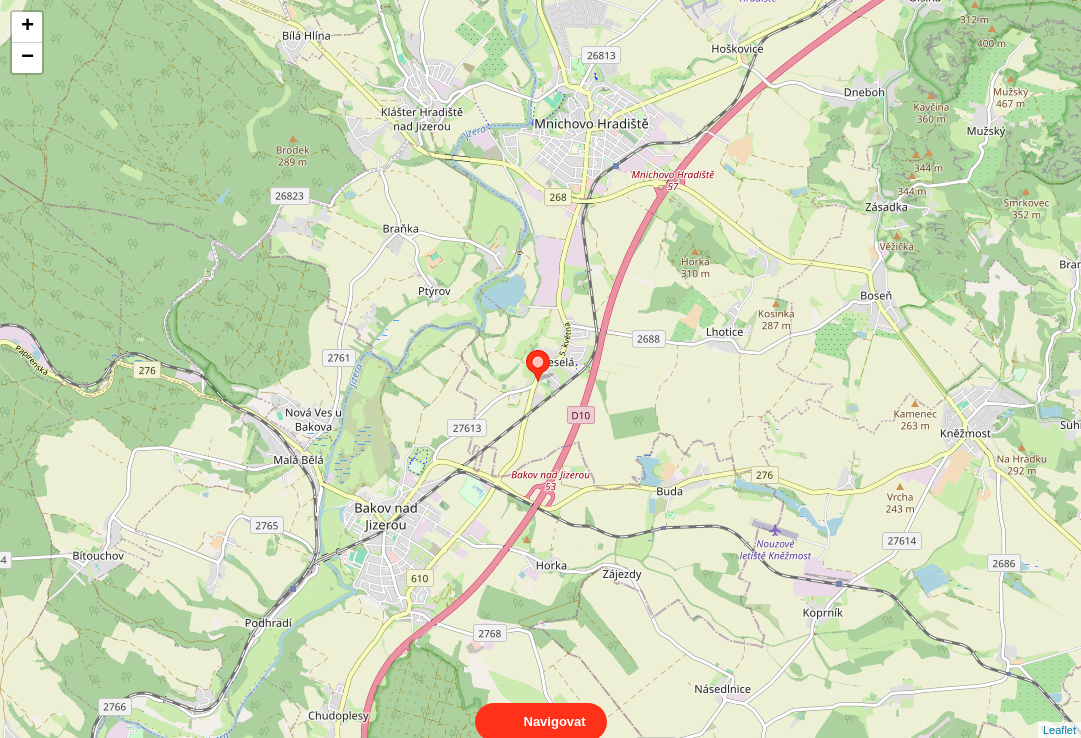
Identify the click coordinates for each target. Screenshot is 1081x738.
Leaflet (1059, 712)
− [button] (27, 58)
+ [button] (27, 27)
